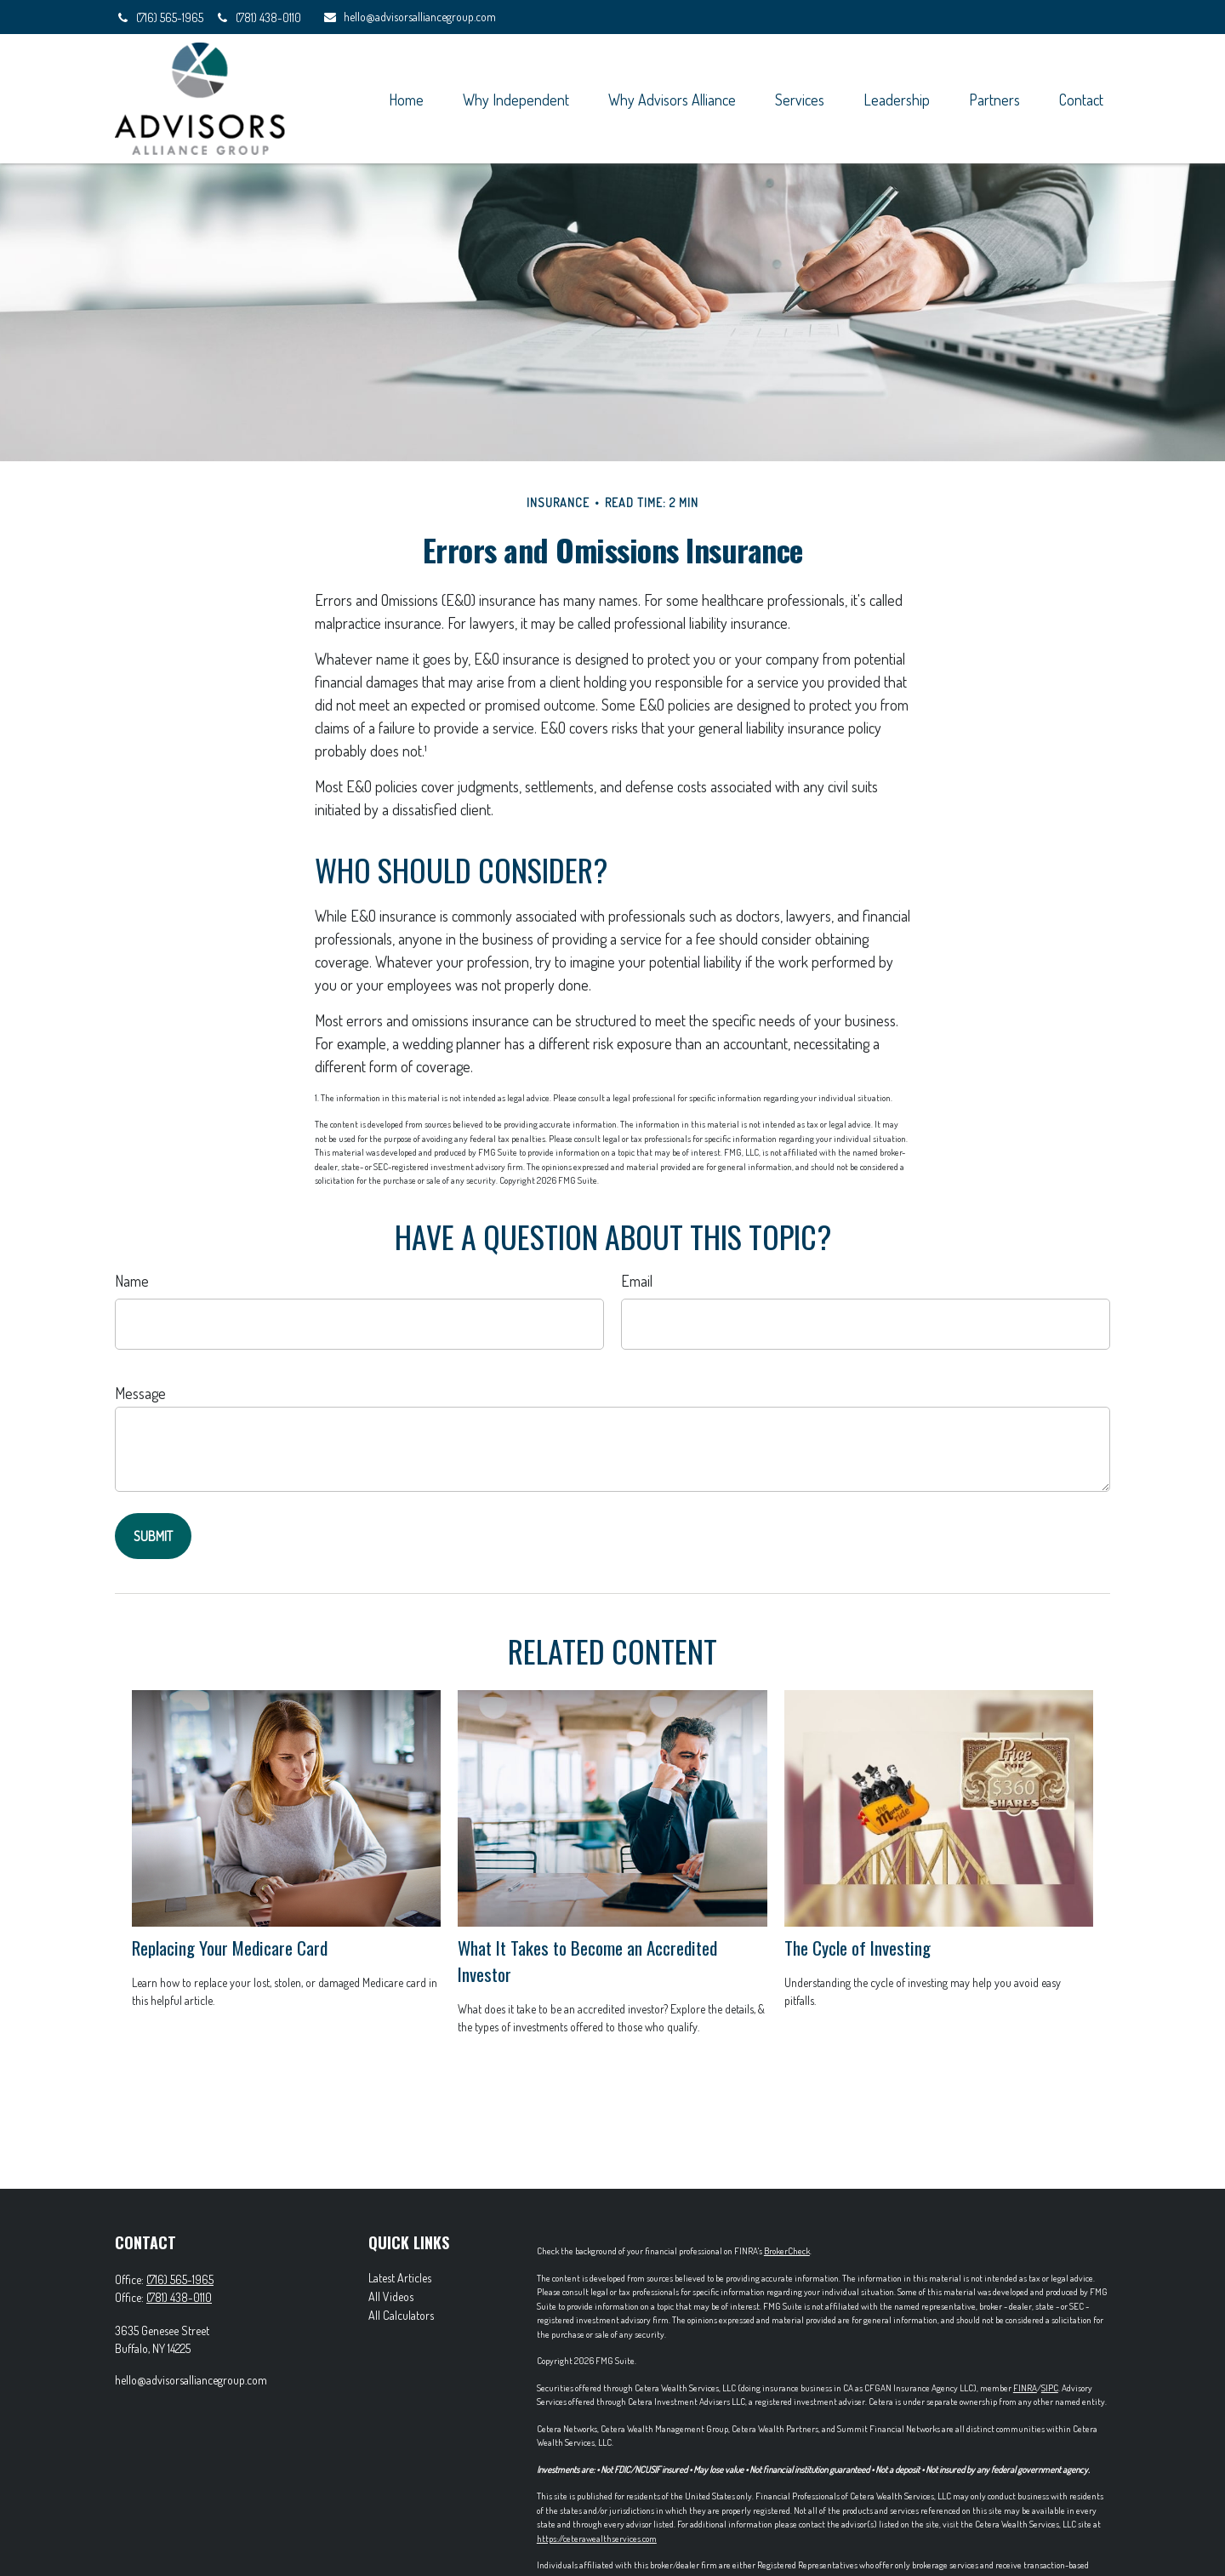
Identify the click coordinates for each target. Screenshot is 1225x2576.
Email (636, 1280)
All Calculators (401, 2315)
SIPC (1049, 2388)
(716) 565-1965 (160, 17)
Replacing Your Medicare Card (230, 1947)
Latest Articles (399, 2277)
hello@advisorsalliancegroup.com (409, 16)
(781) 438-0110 (257, 17)
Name (132, 1280)
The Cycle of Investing (857, 1947)
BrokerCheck (787, 2251)
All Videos (390, 2296)
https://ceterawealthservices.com (597, 2539)
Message (140, 1393)
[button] (405, 98)
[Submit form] (153, 1536)
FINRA (1025, 2388)
